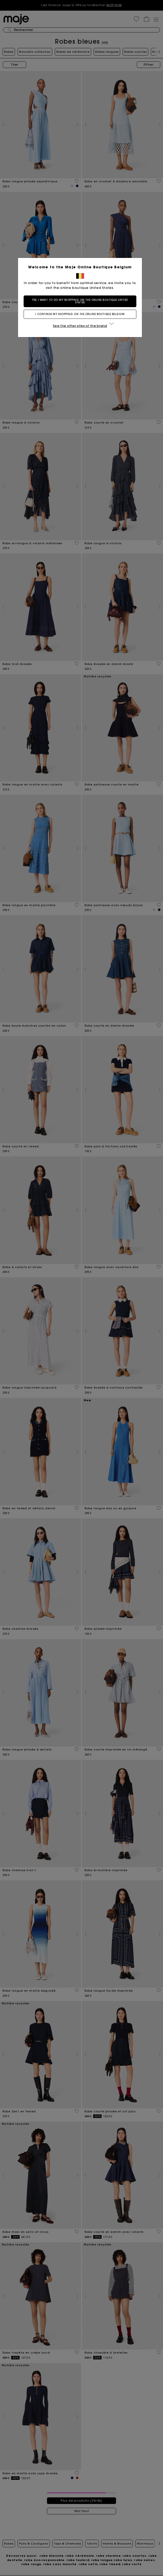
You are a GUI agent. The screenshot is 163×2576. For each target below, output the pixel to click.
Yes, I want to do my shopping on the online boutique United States (81, 301)
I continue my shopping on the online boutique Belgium (81, 314)
